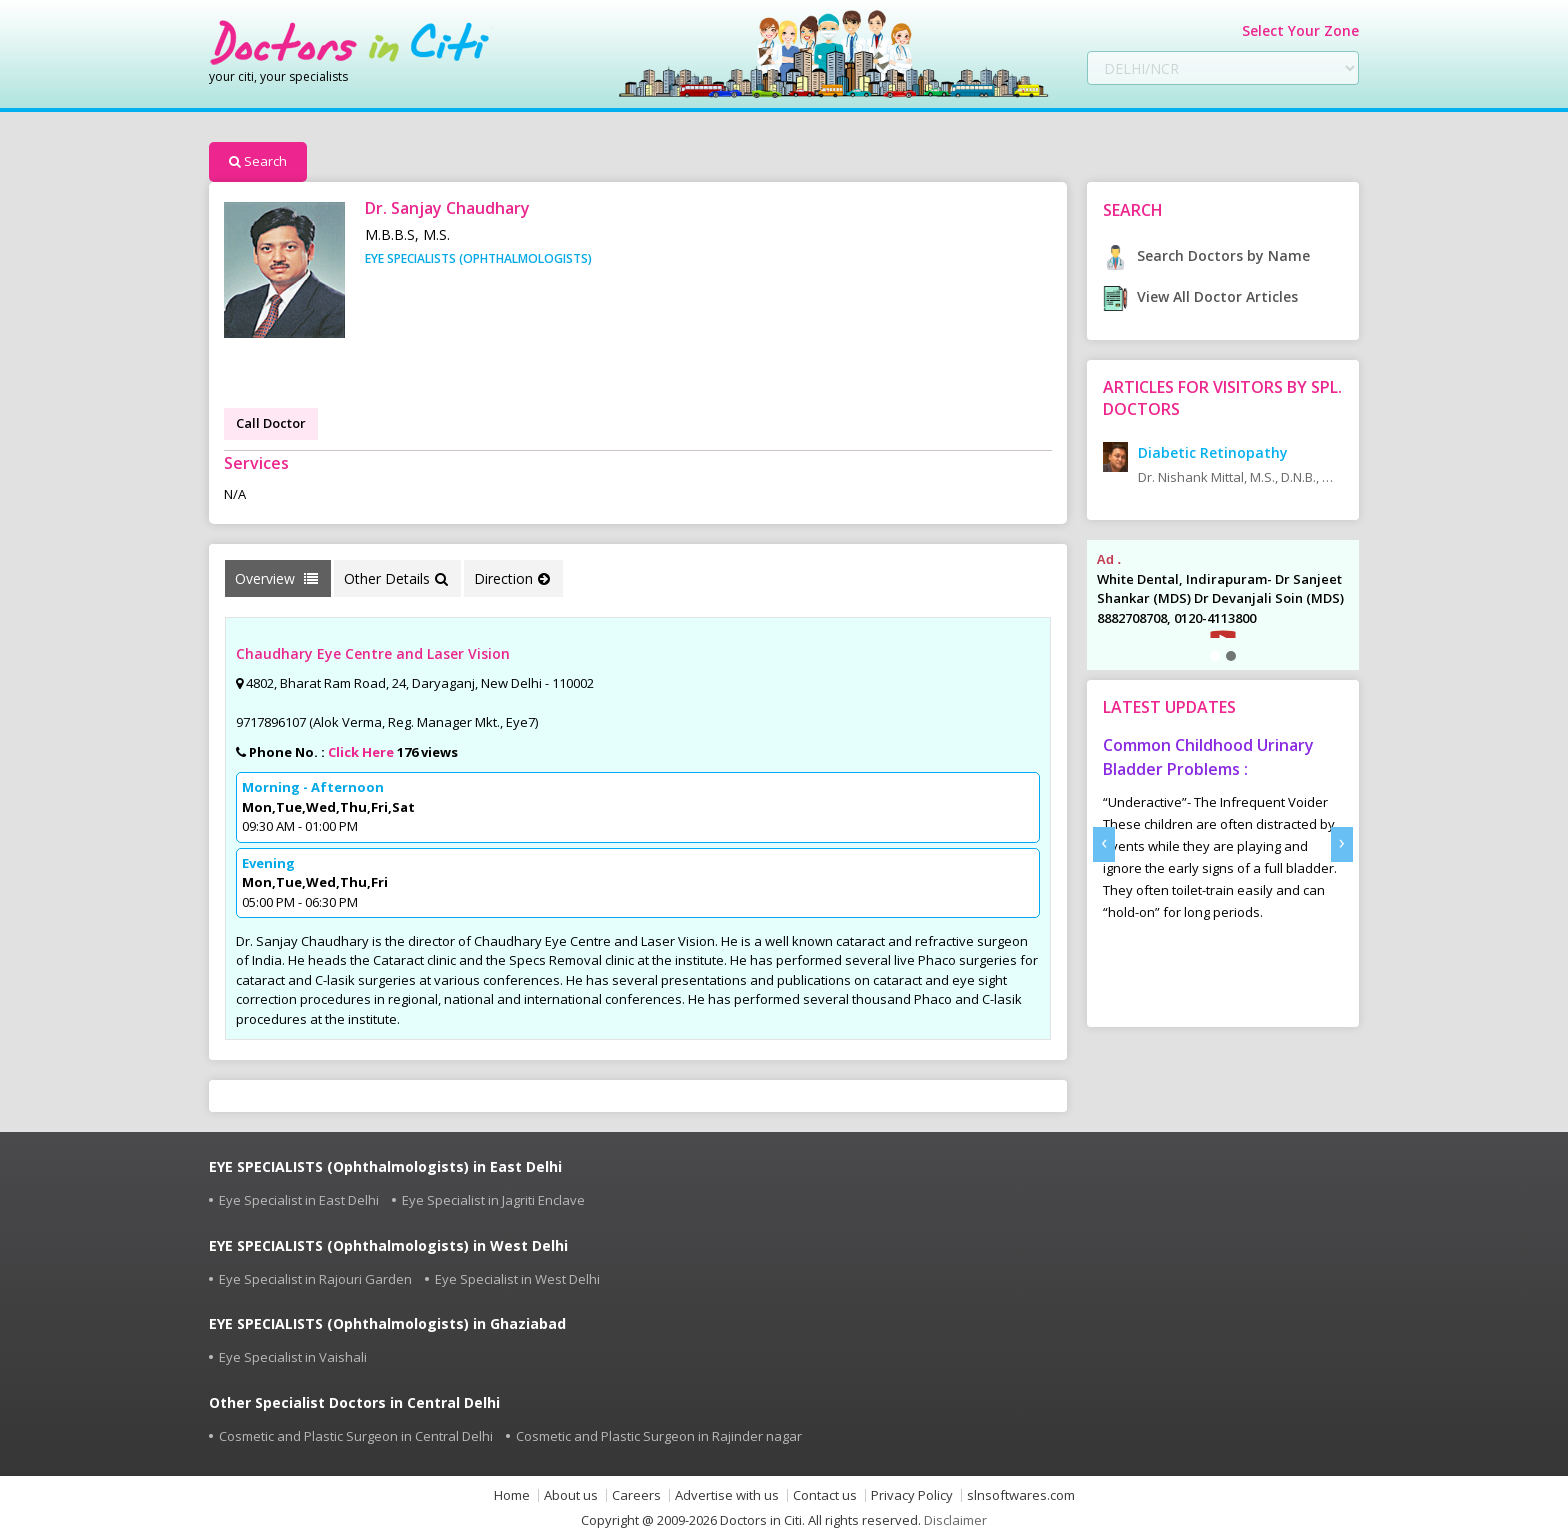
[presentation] (1104, 844)
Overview (276, 578)
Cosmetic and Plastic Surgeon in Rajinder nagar (659, 1436)
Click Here (361, 752)
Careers (636, 1495)
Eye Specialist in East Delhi (299, 1200)
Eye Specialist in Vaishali (293, 1357)
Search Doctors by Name (1206, 255)
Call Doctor (271, 423)
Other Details (396, 578)
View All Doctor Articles (1200, 296)
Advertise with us (727, 1495)
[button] (1215, 656)
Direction (512, 578)
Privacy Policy (912, 1495)
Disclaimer (955, 1520)
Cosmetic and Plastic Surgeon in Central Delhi (356, 1436)
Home (512, 1495)
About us (571, 1495)
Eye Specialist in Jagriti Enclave (493, 1200)
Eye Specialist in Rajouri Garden (315, 1279)
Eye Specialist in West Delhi (517, 1279)
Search (258, 161)
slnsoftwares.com (1021, 1495)
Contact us (825, 1495)
